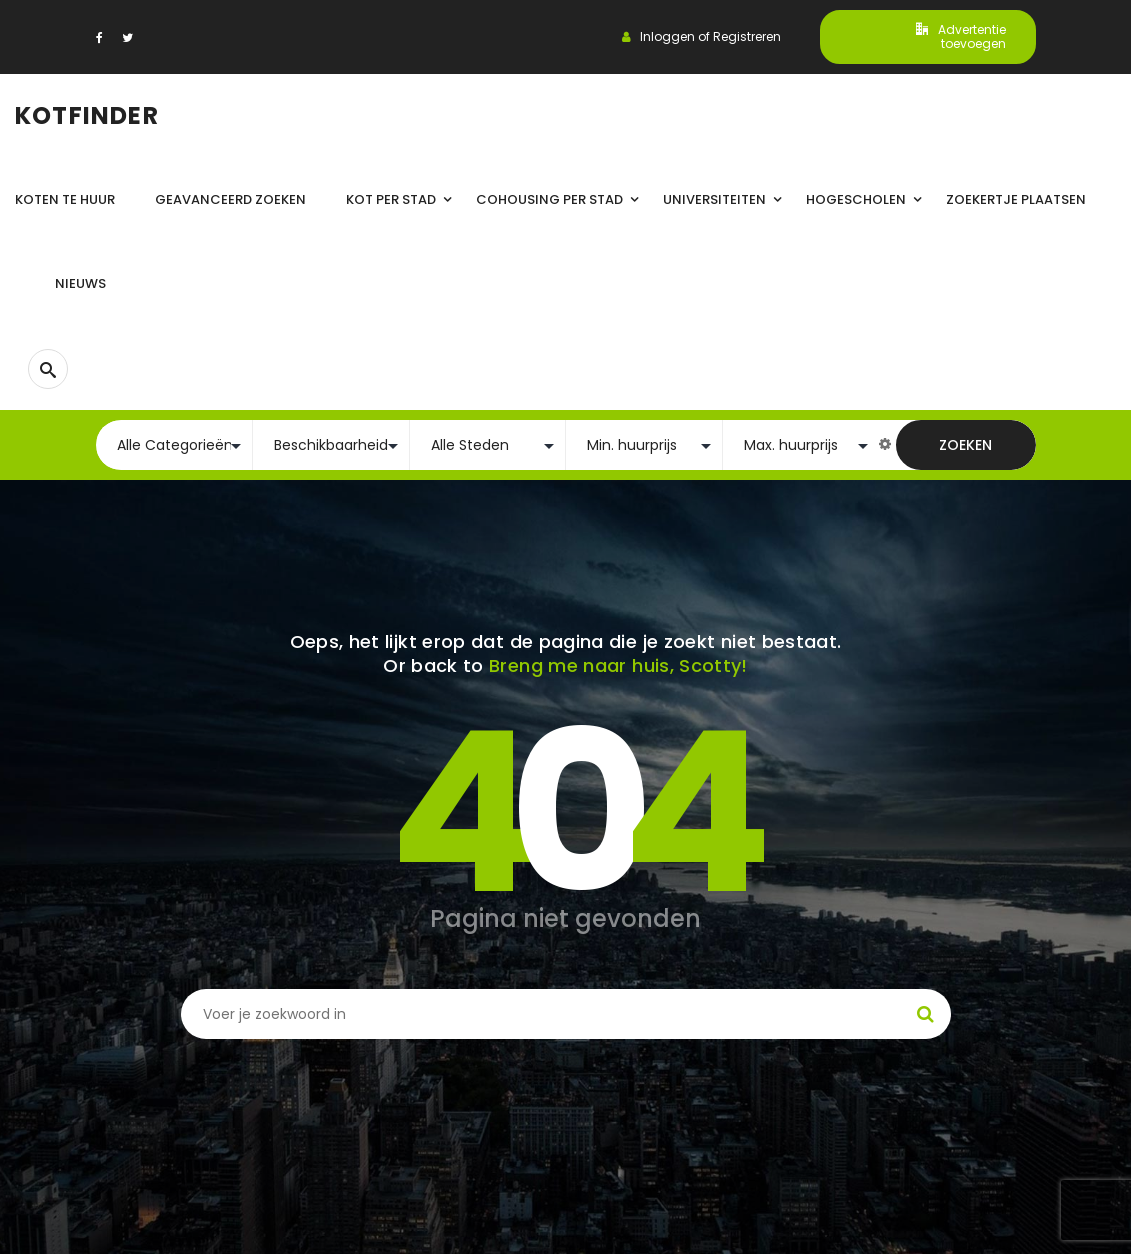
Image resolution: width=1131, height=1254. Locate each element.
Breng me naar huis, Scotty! (618, 665)
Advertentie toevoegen (961, 36)
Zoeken (965, 445)
